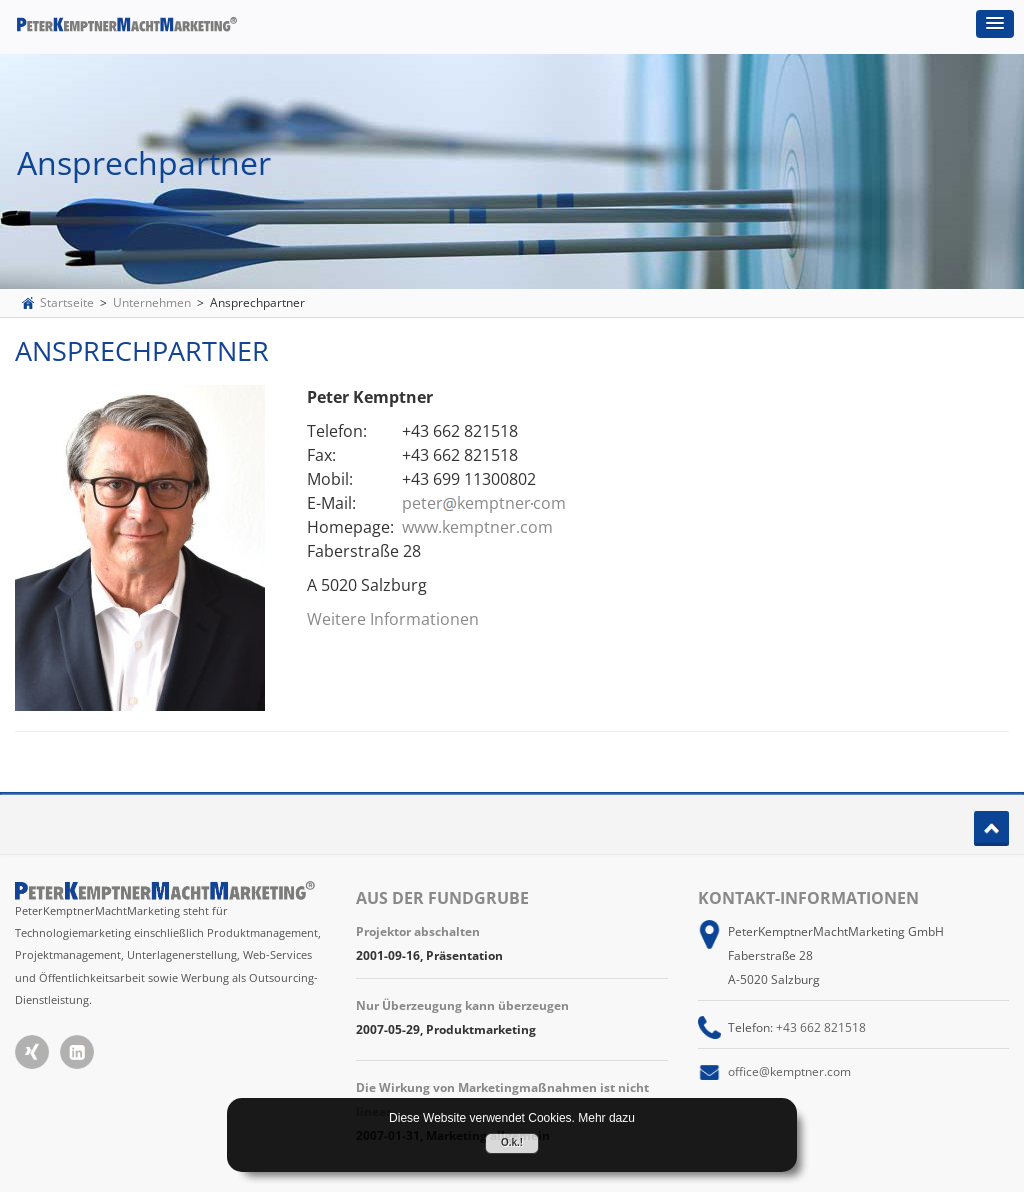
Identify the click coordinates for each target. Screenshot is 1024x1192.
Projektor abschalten (418, 931)
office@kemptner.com (789, 1071)
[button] (995, 24)
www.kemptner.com (477, 527)
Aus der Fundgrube (442, 898)
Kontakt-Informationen (808, 898)
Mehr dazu (606, 1118)
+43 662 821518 (821, 1027)
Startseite (67, 302)
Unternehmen (152, 302)
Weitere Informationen (393, 619)
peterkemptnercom (484, 503)
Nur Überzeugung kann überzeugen (462, 1005)
